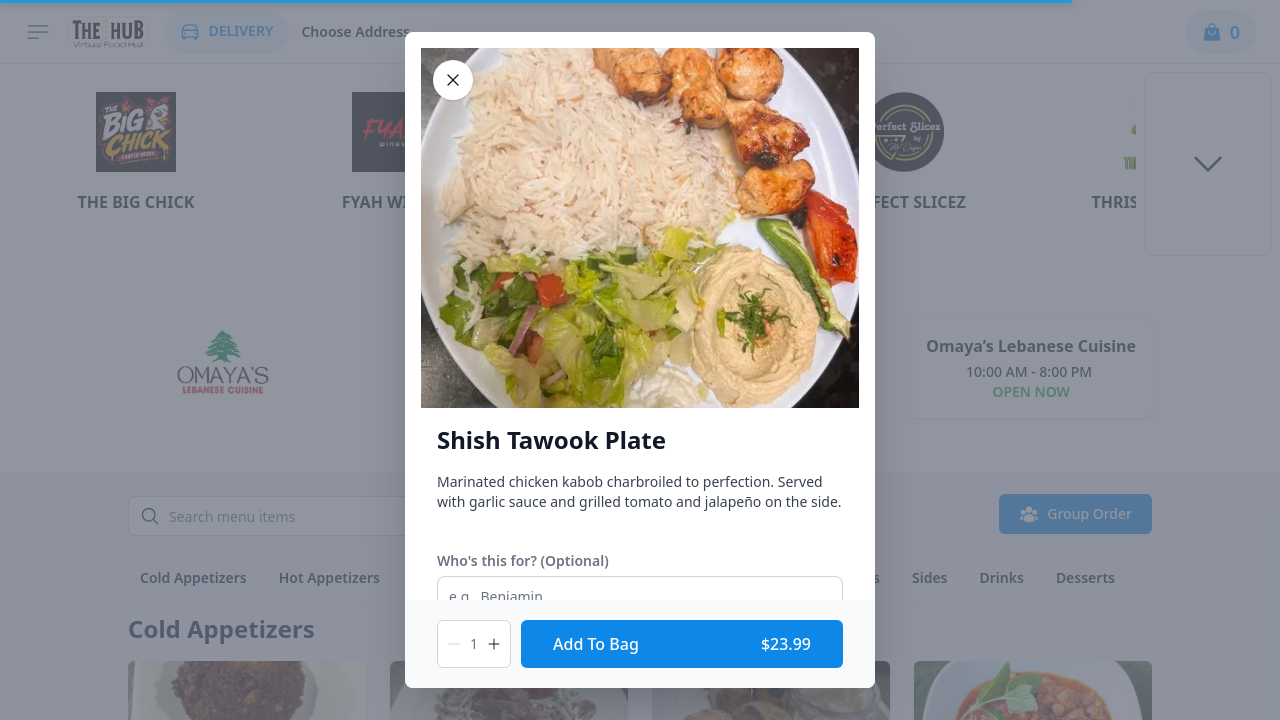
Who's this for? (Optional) (523, 561)
